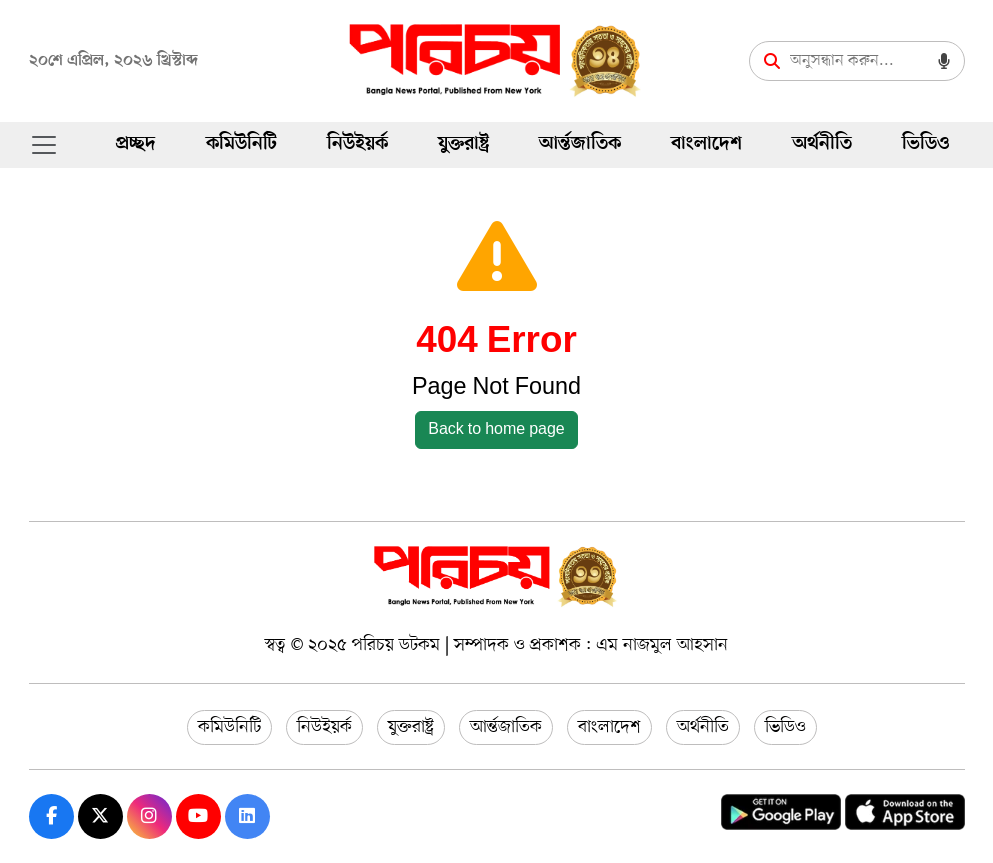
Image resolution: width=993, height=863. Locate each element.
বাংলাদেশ (706, 144)
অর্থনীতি (822, 144)
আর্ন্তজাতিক (580, 144)
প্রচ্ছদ (136, 144)
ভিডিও (925, 144)
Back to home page (496, 430)
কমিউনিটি (241, 144)
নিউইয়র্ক (357, 144)
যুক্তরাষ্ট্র (463, 144)
